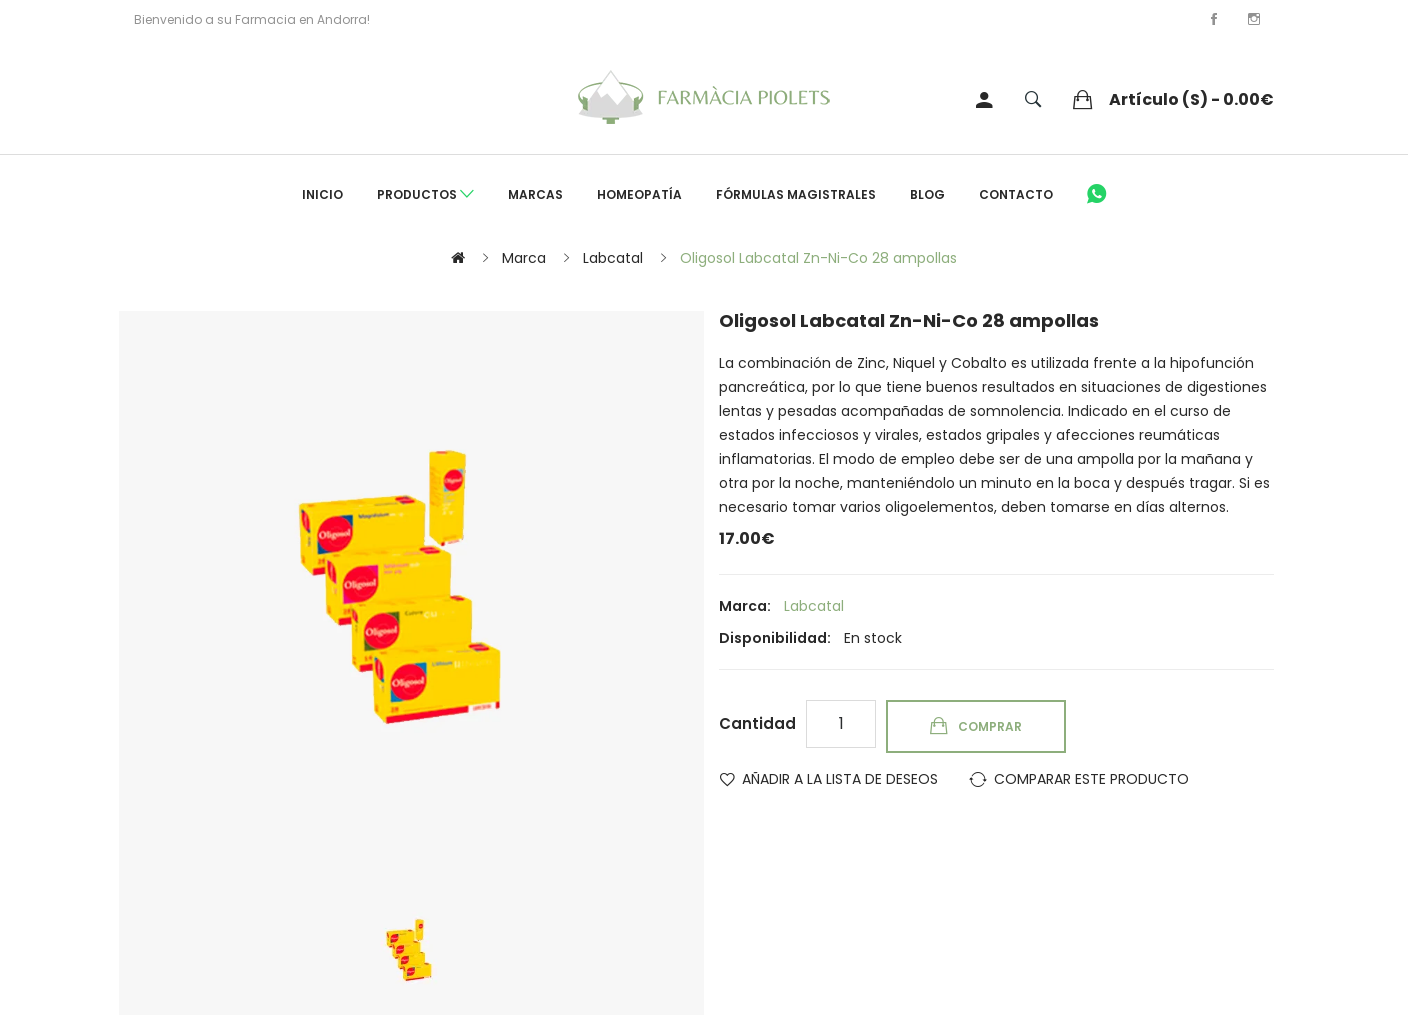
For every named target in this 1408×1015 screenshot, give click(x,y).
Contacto (1016, 194)
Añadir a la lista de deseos (840, 779)
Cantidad (757, 723)
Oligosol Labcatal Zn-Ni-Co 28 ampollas (818, 258)
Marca (524, 258)
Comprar (990, 726)
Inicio (322, 194)
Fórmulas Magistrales (796, 194)
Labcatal (613, 258)
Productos (425, 195)
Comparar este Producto (1091, 779)
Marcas (535, 194)
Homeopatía (639, 194)
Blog (927, 194)
